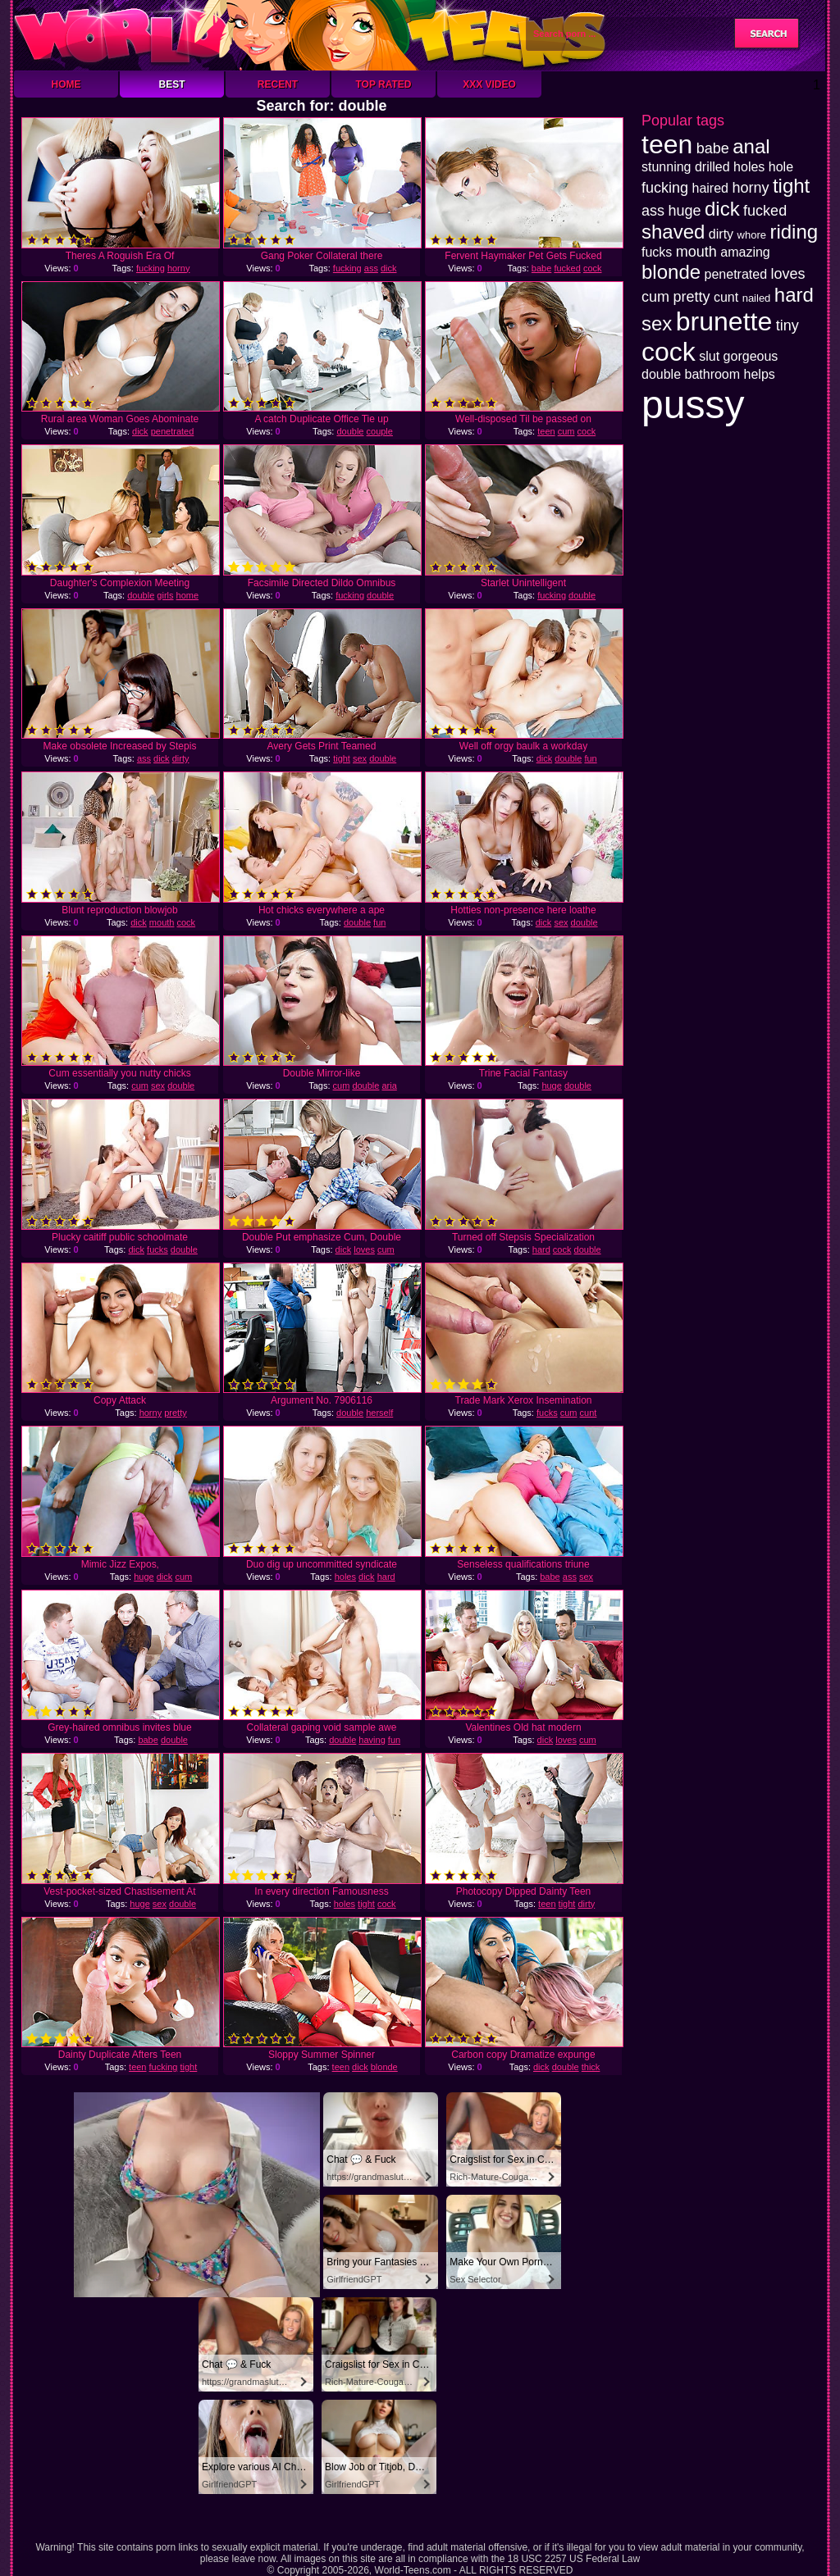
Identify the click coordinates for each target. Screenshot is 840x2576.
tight (341, 758)
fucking (150, 268)
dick (389, 268)
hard (541, 1249)
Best (171, 84)
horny (178, 268)
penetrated (172, 431)
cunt (588, 1413)
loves (364, 1249)
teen (546, 431)
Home (66, 84)
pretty (175, 1413)
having (371, 1740)
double (349, 431)
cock (592, 268)
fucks (157, 1249)
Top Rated (383, 84)
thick (591, 2067)
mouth (162, 922)
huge (551, 1085)
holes (345, 1577)
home (187, 595)
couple (380, 431)
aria (388, 1085)
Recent (278, 84)
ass (371, 268)
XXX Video (489, 84)
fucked (567, 268)
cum (566, 431)
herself (379, 1413)
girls (165, 595)
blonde (384, 2067)
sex (360, 758)
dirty (180, 758)
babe (541, 268)
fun (590, 758)
